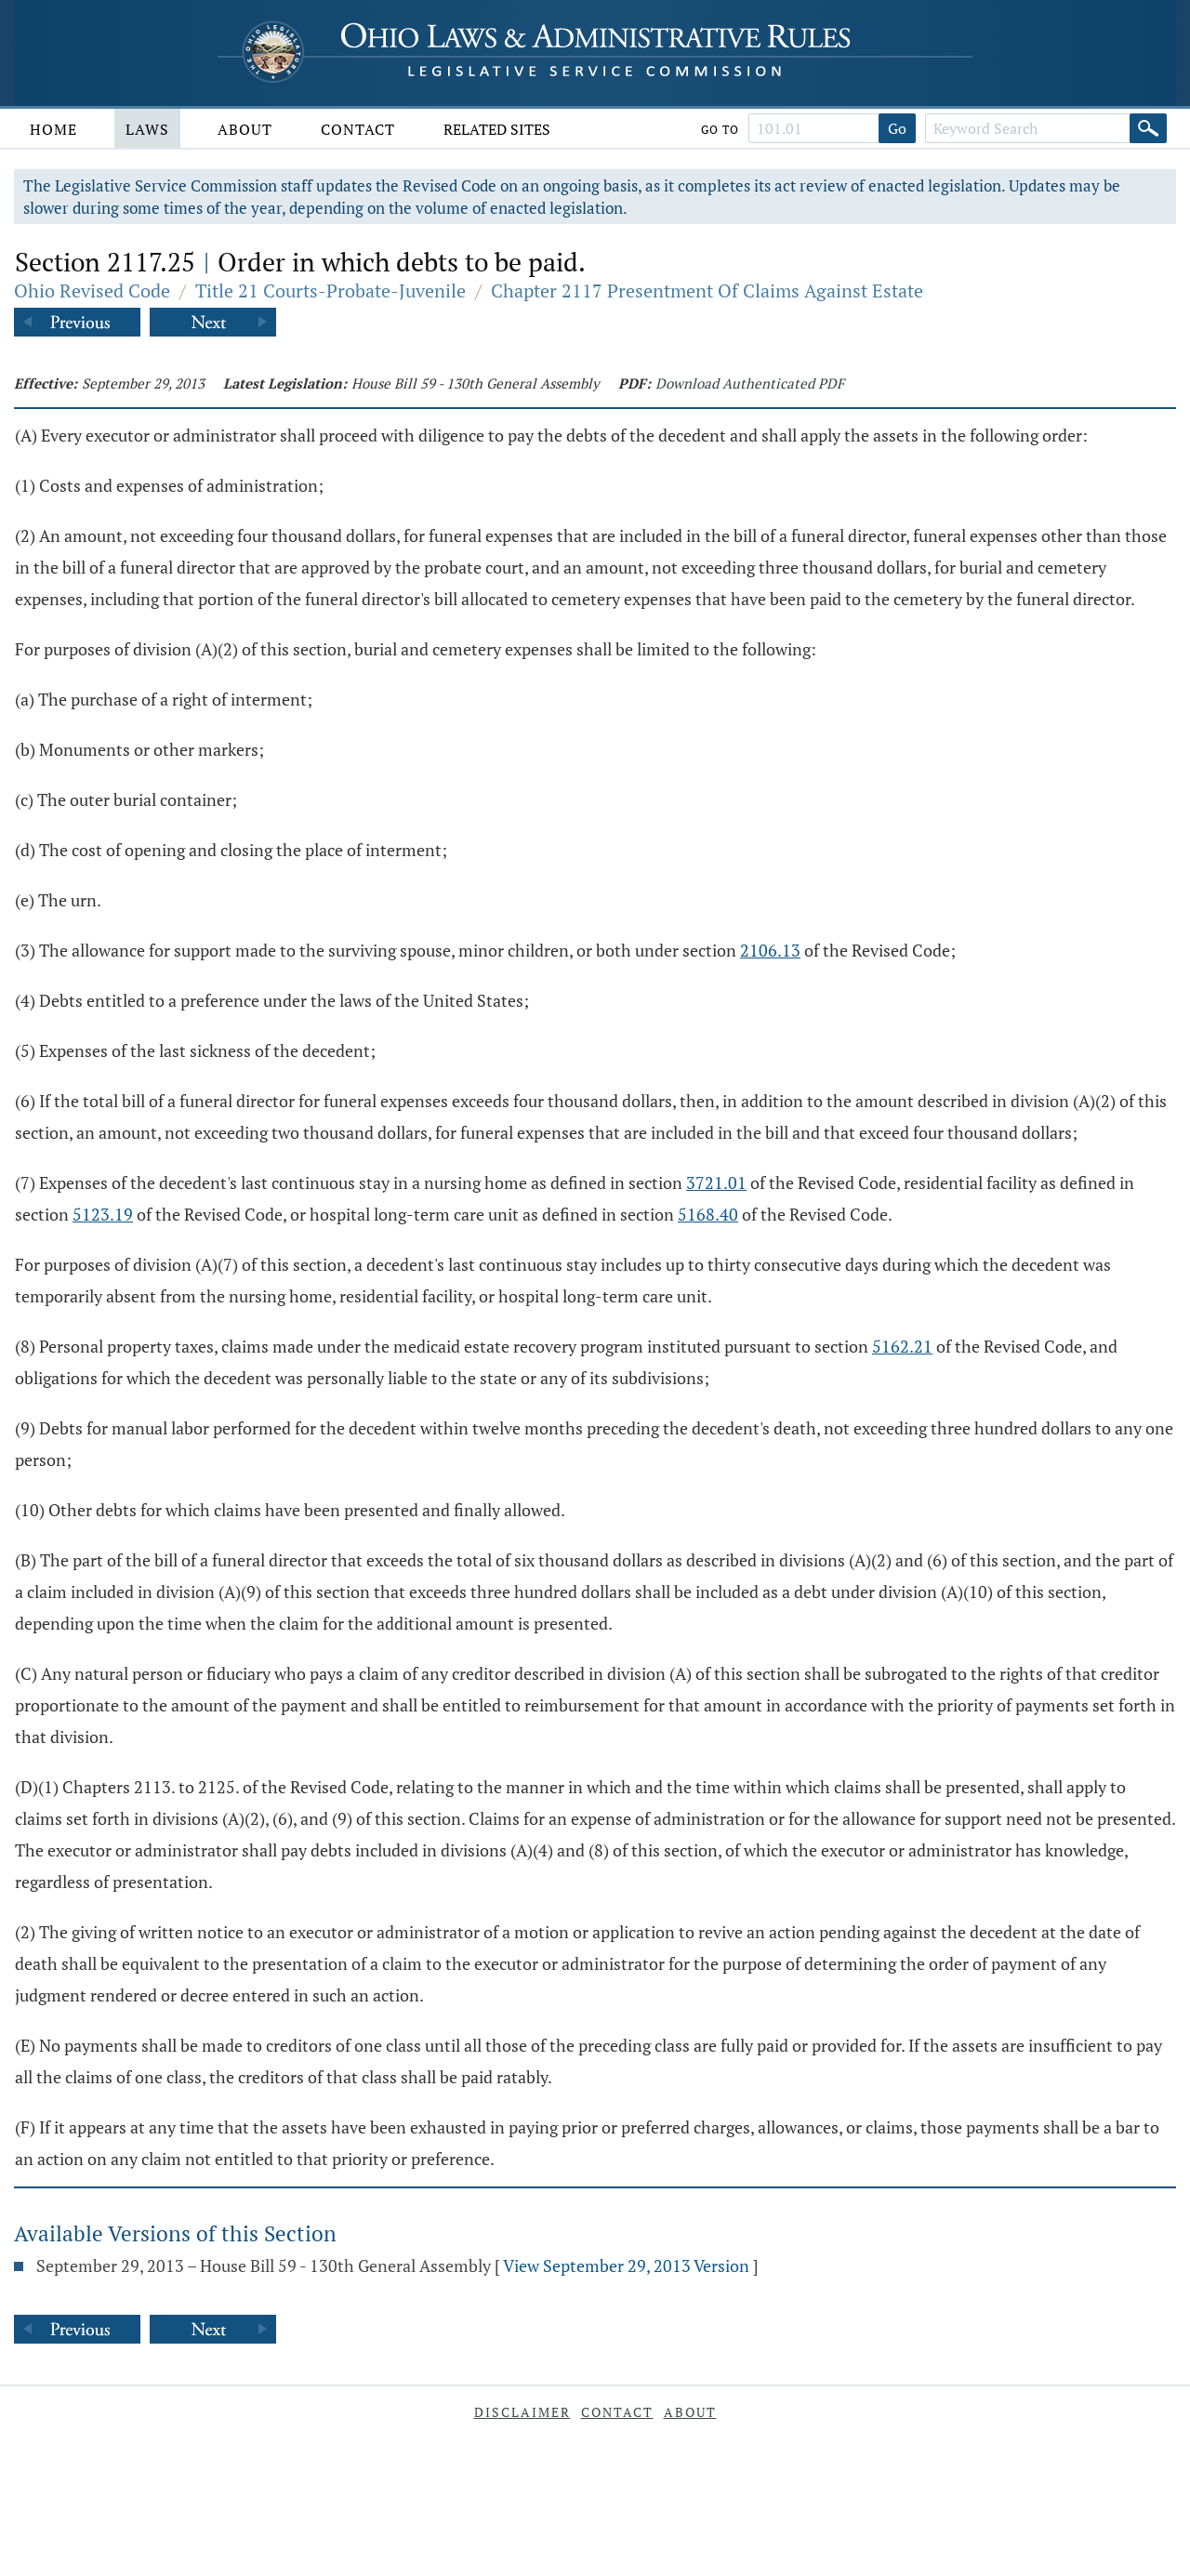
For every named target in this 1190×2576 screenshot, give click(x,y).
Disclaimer (522, 2412)
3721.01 (716, 1182)
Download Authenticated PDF (749, 383)
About (245, 129)
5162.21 (902, 1346)
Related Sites (496, 129)
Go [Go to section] (897, 128)
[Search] (1148, 128)
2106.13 (770, 950)
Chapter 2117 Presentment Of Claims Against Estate (707, 290)
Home (53, 129)
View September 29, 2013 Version (626, 2265)
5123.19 (103, 1214)
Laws (147, 129)
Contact (358, 129)
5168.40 (708, 1214)
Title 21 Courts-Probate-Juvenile (330, 290)
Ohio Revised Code (92, 290)
